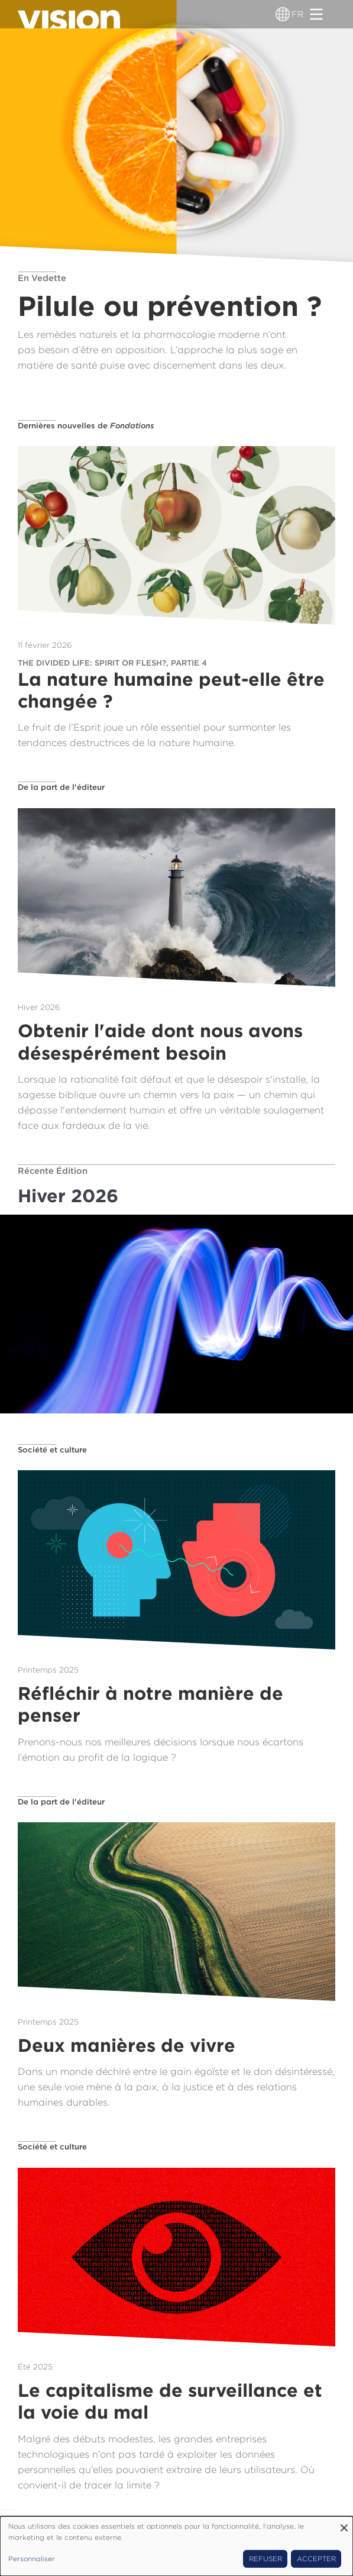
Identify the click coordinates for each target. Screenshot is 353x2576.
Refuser (265, 2559)
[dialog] (176, 2546)
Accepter (316, 2559)
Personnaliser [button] (31, 2559)
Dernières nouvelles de (86, 425)
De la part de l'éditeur (61, 787)
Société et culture (52, 1449)
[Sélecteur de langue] (282, 14)
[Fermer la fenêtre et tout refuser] (344, 2523)
